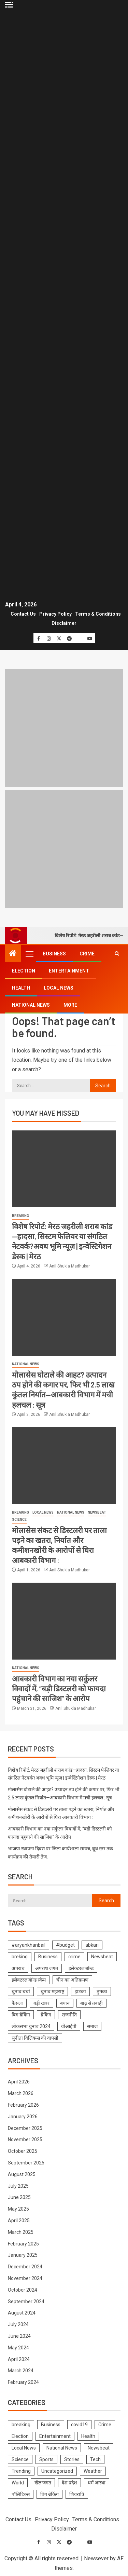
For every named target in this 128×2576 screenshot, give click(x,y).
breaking (20, 1216)
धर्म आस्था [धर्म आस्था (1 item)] (96, 2482)
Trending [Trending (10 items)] (21, 2471)
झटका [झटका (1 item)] (80, 1991)
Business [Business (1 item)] (48, 1956)
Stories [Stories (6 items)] (72, 2459)
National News (31, 1005)
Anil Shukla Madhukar (69, 1266)
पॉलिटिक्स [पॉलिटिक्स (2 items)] (21, 2494)
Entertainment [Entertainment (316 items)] (55, 2436)
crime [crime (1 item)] (74, 1956)
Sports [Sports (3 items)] (46, 2459)
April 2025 (19, 2220)
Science (19, 1519)
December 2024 (25, 2266)
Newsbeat (97, 1512)
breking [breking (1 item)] (20, 1956)
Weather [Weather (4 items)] (93, 2471)
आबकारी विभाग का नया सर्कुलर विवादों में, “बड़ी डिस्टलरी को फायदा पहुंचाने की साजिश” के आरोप (59, 1688)
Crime (87, 953)
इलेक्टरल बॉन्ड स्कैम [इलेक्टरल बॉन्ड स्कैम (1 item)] (29, 1980)
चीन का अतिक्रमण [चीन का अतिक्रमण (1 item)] (72, 1980)
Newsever (96, 2558)
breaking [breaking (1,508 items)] (21, 2424)
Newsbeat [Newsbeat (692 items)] (99, 2448)
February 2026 (23, 2105)
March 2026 (20, 2093)
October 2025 (22, 2151)
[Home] (13, 954)
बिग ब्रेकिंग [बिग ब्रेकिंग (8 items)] (21, 2014)
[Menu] (29, 953)
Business (54, 953)
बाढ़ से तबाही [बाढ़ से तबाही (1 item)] (91, 2003)
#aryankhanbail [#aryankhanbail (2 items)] (28, 1945)
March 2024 (20, 2370)
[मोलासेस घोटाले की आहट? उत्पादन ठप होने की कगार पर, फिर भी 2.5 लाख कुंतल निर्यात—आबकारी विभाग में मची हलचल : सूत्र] (64, 1317)
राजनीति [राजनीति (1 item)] (69, 2014)
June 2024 (19, 2336)
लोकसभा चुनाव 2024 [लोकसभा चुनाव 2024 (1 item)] (31, 2026)
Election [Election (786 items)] (20, 2436)
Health (21, 988)
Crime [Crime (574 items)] (104, 2424)
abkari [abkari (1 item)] (92, 1945)
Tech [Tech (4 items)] (95, 2459)
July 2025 (18, 2186)
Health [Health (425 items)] (88, 2436)
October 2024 (22, 2290)
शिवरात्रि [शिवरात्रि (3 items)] (76, 2494)
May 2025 (18, 2209)
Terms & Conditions (98, 614)
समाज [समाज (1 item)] (92, 2026)
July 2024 (18, 2324)
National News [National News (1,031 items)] (61, 2448)
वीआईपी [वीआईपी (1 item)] (68, 2026)
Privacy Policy (55, 614)
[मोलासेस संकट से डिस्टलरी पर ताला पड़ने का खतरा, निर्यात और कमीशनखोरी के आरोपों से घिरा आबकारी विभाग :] (64, 1465)
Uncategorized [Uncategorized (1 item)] (57, 2471)
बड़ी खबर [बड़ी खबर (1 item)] (41, 2003)
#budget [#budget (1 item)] (65, 1945)
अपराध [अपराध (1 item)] (18, 1968)
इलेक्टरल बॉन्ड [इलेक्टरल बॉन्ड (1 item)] (81, 1968)
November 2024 (25, 2278)
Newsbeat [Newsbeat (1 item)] (102, 1956)
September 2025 (26, 2162)
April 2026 (19, 2081)
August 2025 (21, 2174)
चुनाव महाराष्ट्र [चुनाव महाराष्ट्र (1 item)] (52, 1991)
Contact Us (23, 614)
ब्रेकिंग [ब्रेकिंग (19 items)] (46, 2014)
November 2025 (25, 2139)
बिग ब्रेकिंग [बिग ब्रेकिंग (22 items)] (49, 2494)
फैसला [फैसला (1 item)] (17, 2003)
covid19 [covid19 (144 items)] (79, 2424)
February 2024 (23, 2382)
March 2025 (20, 2232)
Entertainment (69, 971)
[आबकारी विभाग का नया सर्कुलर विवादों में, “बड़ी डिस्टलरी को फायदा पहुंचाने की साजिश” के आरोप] (64, 1621)
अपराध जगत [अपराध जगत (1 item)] (46, 1968)
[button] (29, 953)
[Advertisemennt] (64, 848)
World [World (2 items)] (18, 2482)
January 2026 (23, 2116)
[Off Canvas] (9, 5)
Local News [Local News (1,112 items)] (24, 2448)
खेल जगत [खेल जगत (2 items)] (42, 2482)
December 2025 (25, 2128)
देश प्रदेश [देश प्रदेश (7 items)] (69, 2482)
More (70, 1005)
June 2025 (19, 2197)
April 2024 (19, 2359)
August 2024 (21, 2313)
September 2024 (26, 2301)
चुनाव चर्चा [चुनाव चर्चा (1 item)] (21, 1991)
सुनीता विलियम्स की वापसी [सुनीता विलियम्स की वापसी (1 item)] (35, 2038)
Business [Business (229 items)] (50, 2424)
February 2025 (23, 2243)
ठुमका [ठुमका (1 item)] (102, 1991)
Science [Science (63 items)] (20, 2459)
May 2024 (18, 2347)
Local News (58, 988)
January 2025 (23, 2255)
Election (23, 971)
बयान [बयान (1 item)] (65, 2003)
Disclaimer (64, 623)
